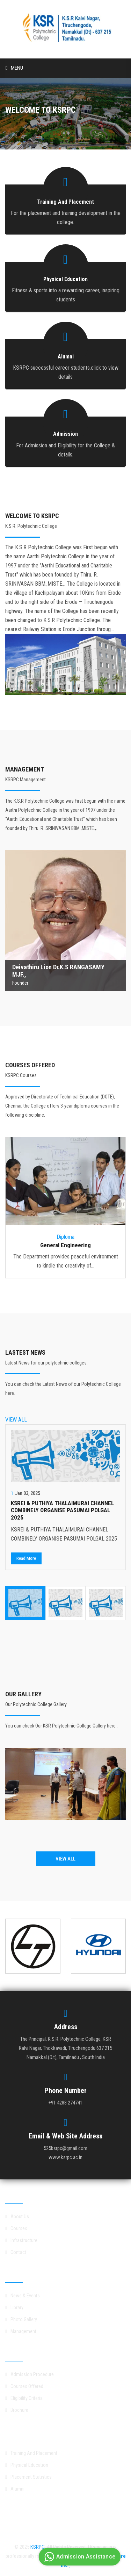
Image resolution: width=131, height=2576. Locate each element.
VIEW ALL (16, 1419)
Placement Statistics (28, 2477)
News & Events (22, 2295)
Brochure (16, 2410)
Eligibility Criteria (24, 2398)
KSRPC (37, 2547)
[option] (65, 1497)
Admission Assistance (78, 2557)
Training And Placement (31, 2453)
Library (14, 2307)
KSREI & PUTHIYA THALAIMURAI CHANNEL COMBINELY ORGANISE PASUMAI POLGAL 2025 (62, 1510)
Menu (14, 68)
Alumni (14, 2489)
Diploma (65, 1237)
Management (20, 2331)
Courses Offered (24, 2386)
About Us (17, 2216)
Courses (16, 2228)
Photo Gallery (21, 2319)
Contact (15, 2252)
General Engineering (65, 1245)
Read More (26, 1558)
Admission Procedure (29, 2374)
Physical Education (26, 2465)
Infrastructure (21, 2240)
